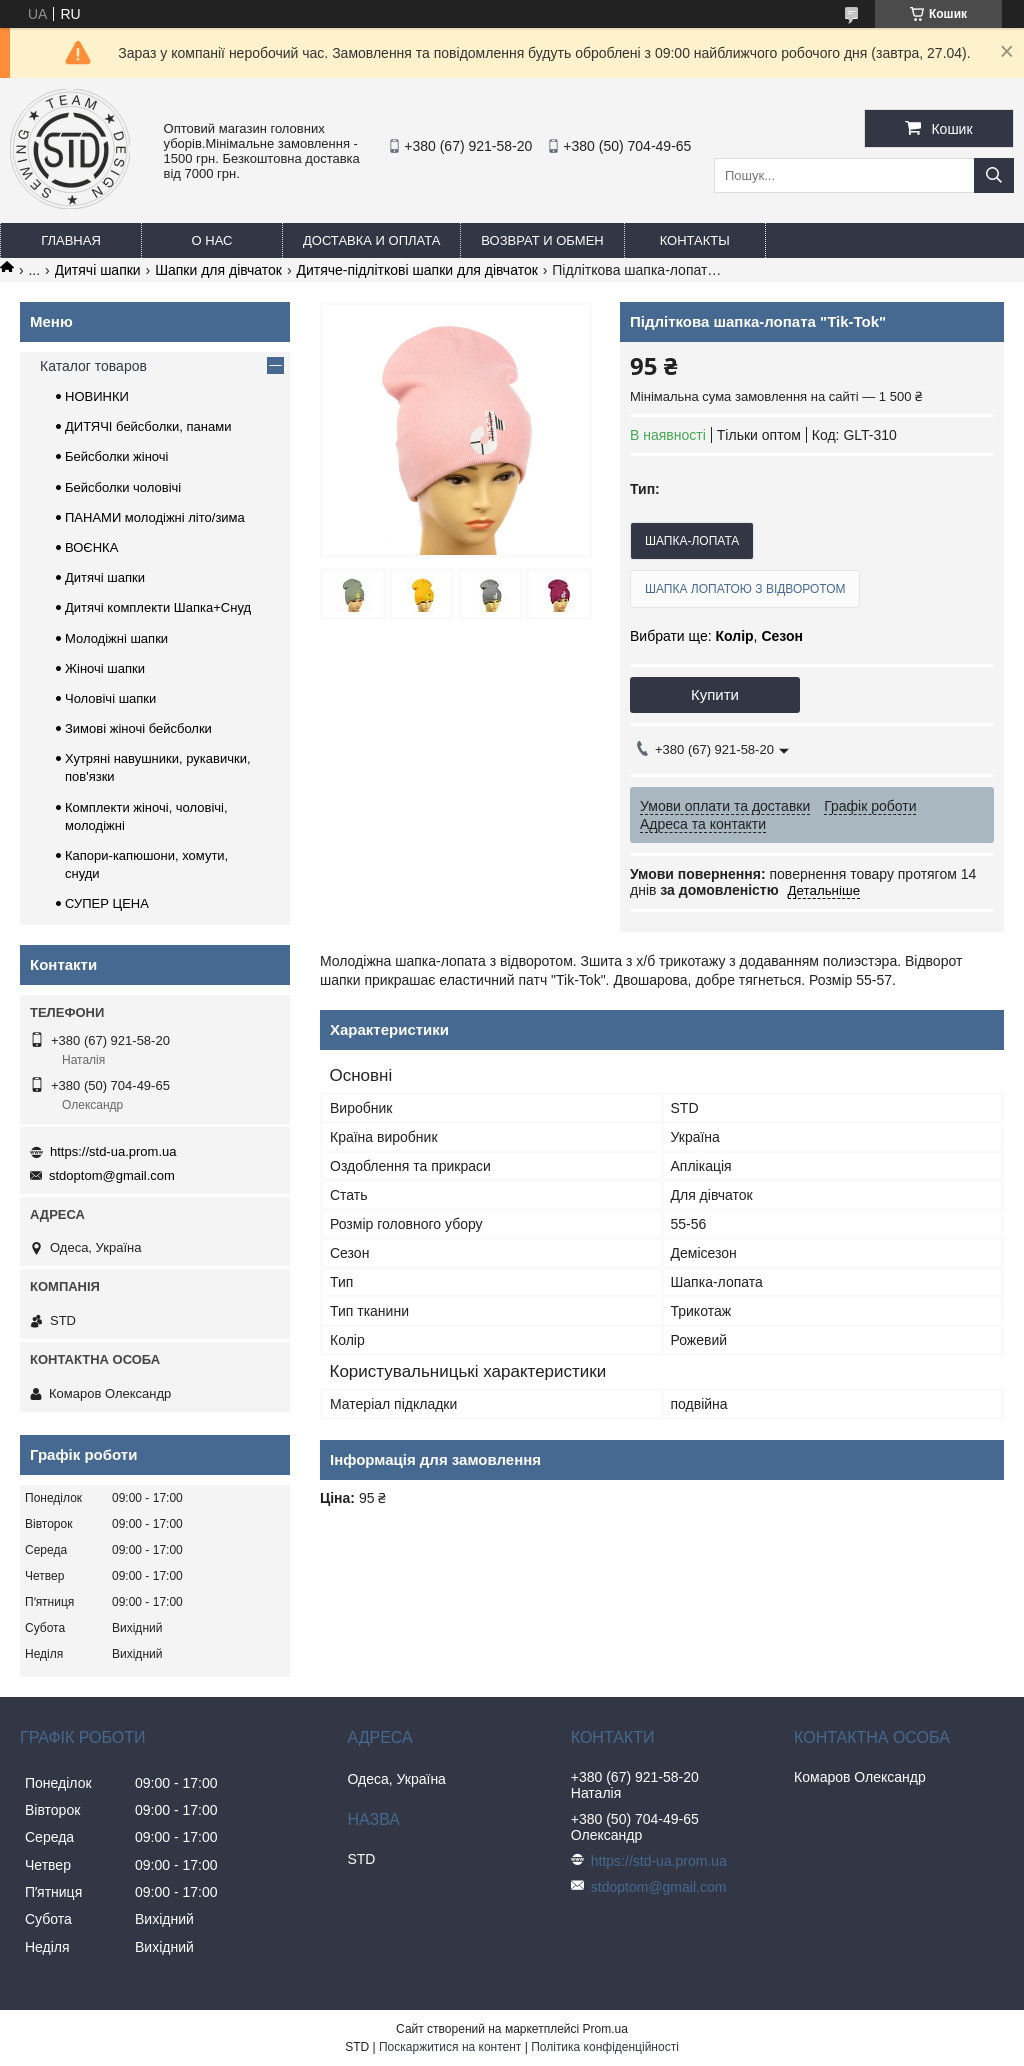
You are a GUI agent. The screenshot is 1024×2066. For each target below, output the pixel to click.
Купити (715, 694)
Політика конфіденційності (605, 2047)
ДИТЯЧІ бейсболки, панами (148, 426)
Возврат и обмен (542, 240)
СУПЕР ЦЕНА (107, 903)
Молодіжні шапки (116, 638)
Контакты (695, 240)
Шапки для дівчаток (218, 270)
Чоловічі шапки (110, 698)
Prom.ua (605, 2029)
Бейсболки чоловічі (123, 487)
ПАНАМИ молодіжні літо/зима (155, 517)
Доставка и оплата (371, 240)
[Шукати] (994, 175)
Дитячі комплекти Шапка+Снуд (158, 607)
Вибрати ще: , (716, 636)
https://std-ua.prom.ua (113, 1151)
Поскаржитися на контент (450, 2047)
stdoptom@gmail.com (112, 1175)
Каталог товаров (93, 366)
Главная (71, 240)
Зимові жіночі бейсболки (138, 728)
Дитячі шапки (98, 270)
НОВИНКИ (97, 396)
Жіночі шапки (105, 668)
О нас (212, 240)
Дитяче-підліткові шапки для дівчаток (416, 270)
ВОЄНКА (91, 547)
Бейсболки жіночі (116, 456)
